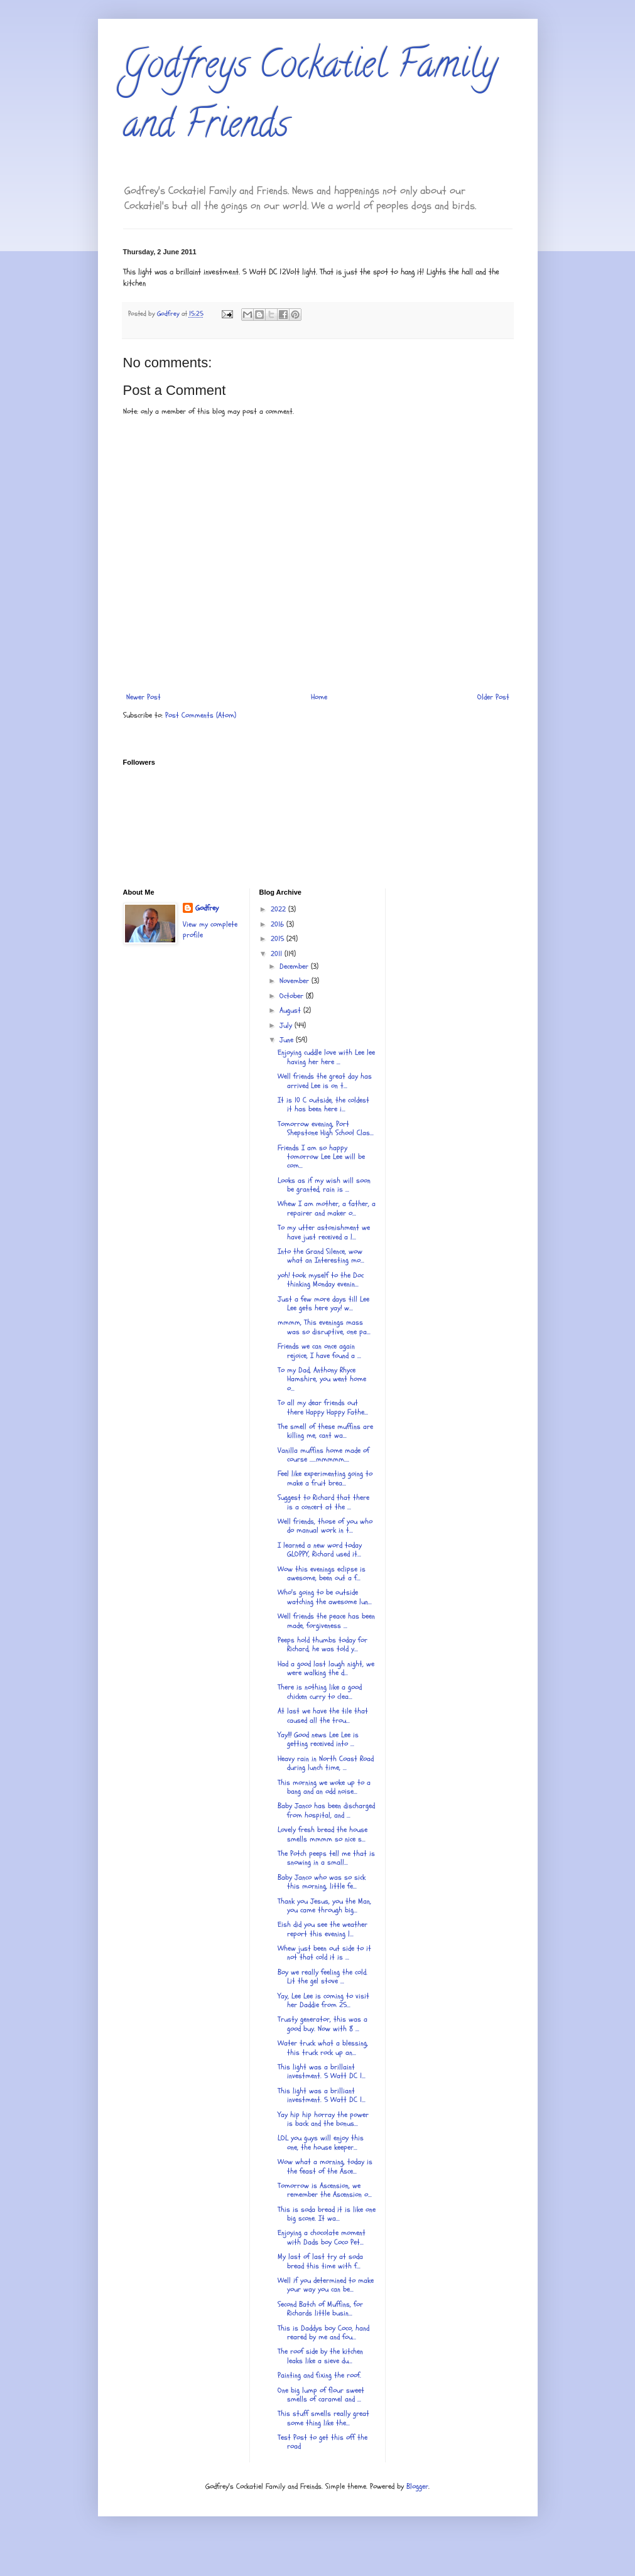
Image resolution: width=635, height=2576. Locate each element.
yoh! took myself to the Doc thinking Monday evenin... (321, 1279)
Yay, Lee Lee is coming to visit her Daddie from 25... (323, 2000)
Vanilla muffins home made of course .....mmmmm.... (323, 1454)
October (293, 996)
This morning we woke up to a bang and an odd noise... (324, 1786)
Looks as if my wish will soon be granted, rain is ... (324, 1184)
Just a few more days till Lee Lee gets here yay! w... (323, 1303)
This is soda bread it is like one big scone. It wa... (327, 2213)
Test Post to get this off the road (322, 2441)
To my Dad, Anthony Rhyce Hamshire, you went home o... (322, 1379)
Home (319, 697)
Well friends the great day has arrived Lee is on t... (325, 1080)
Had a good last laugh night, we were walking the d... (326, 1668)
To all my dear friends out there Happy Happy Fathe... (323, 1407)
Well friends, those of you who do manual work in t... (325, 1525)
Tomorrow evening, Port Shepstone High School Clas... (326, 1128)
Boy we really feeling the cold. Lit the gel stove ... (322, 1976)
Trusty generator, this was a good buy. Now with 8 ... (322, 2023)
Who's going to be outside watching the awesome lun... (325, 1596)
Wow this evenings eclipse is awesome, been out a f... (322, 1573)
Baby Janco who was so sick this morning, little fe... (322, 1881)
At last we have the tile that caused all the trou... (323, 1715)
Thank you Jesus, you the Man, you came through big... (324, 1905)
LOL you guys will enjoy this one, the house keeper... (321, 2142)
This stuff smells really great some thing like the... (323, 2417)
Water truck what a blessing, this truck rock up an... (323, 2047)
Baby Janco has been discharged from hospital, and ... (326, 1810)
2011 (278, 954)
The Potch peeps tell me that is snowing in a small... (326, 1857)
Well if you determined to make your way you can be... (326, 2284)
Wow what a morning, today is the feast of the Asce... (325, 2166)
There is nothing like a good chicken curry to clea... (320, 1691)
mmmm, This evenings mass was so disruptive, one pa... (324, 1326)
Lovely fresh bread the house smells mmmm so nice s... (322, 1833)
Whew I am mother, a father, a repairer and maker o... (327, 1208)
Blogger (417, 2486)
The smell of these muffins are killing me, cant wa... (325, 1430)
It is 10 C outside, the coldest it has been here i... (323, 1104)
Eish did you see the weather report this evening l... (322, 1928)
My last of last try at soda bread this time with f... (320, 2260)
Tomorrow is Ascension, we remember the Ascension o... (325, 2189)
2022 (279, 909)
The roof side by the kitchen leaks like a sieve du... (320, 2355)
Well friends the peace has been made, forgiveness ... (326, 1620)
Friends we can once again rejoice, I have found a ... (319, 1350)
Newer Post (143, 697)
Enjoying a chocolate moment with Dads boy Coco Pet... (322, 2237)
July (287, 1025)
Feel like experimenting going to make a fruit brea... (325, 1478)
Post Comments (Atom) (200, 715)
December (295, 966)
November (296, 981)
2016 (278, 924)
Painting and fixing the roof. (319, 2375)
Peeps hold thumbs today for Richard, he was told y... (322, 1644)
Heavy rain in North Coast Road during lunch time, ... (326, 1763)
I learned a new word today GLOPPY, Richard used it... (320, 1549)
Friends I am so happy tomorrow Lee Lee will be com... (321, 1157)
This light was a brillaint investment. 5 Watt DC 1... (322, 2071)
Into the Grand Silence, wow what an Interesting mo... (321, 1255)
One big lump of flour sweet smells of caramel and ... (321, 2394)
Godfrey (207, 908)
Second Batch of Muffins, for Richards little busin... (320, 2308)
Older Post (493, 697)
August (291, 1010)
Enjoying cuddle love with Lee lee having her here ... (326, 1056)
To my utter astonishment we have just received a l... (324, 1231)
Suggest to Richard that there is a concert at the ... (323, 1501)
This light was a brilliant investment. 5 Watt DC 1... (322, 2095)
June (288, 1040)
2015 (278, 939)
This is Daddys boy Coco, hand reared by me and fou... (323, 2332)
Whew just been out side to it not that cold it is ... (324, 1952)
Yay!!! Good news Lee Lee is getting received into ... (318, 1739)
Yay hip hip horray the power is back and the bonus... (323, 2119)
